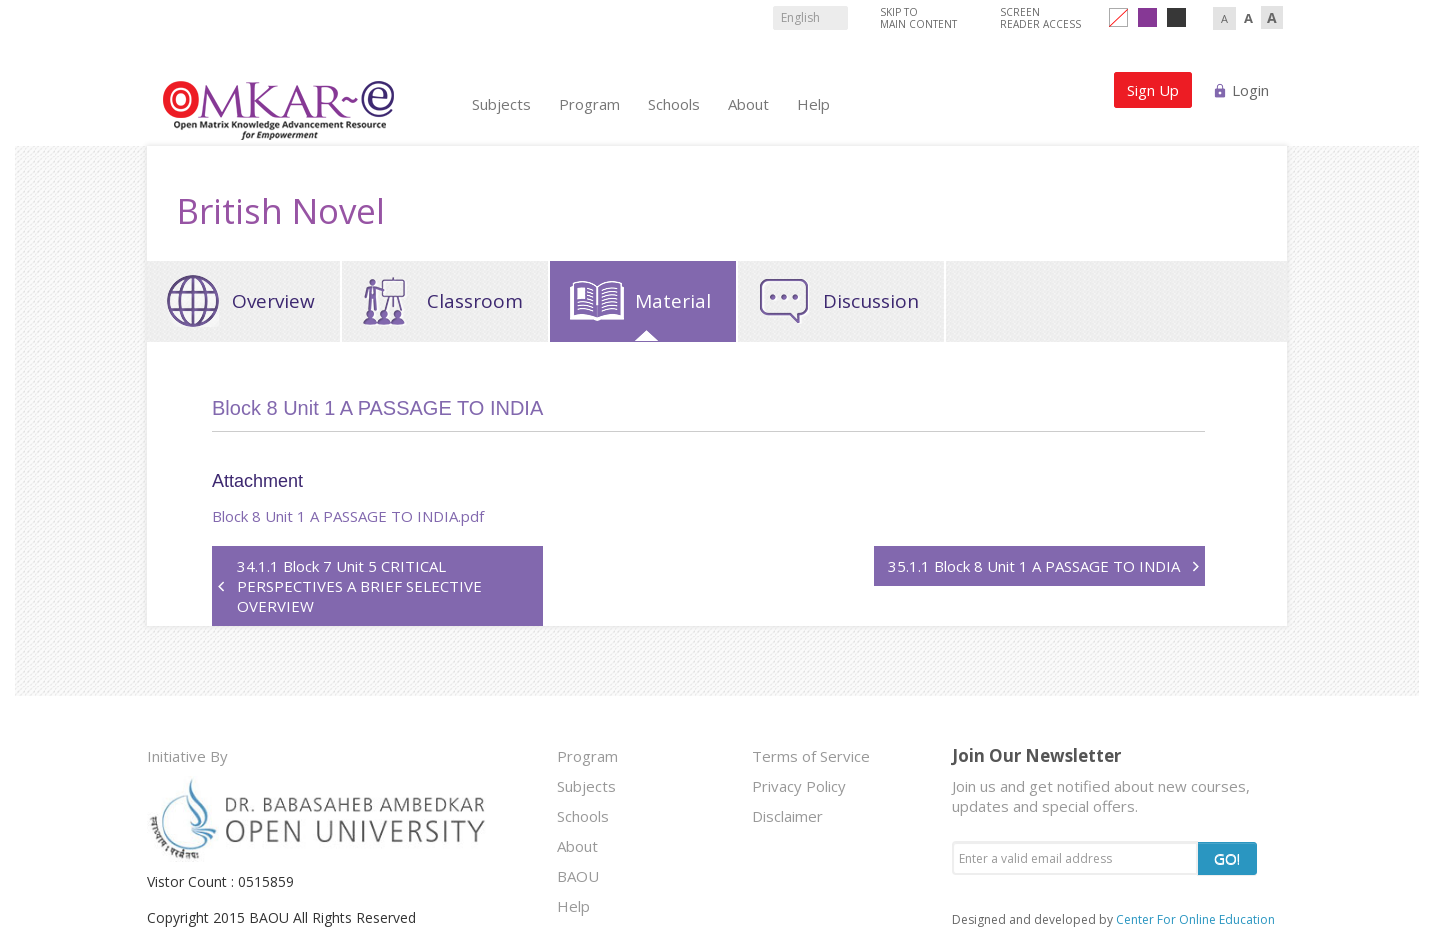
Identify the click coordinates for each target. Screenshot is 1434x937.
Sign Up (1153, 90)
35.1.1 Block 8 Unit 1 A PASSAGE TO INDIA (1034, 566)
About (748, 104)
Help (813, 104)
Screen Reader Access (1040, 18)
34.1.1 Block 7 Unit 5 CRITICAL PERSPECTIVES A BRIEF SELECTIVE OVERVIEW (359, 586)
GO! (1227, 858)
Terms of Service (811, 756)
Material (673, 301)
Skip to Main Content (918, 18)
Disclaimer (787, 816)
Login (1250, 90)
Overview (273, 301)
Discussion (871, 301)
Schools (674, 104)
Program (589, 104)
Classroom (475, 301)
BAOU (578, 876)
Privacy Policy (799, 786)
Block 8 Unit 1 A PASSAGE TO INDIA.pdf (350, 516)
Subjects (501, 104)
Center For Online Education (1195, 919)
